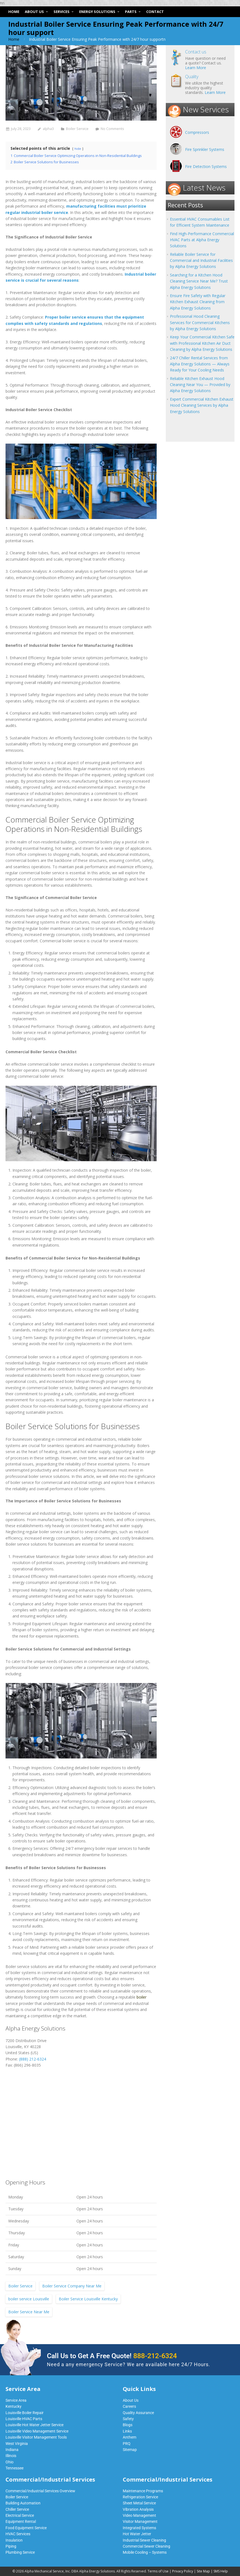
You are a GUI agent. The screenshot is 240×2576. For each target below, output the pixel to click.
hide (77, 148)
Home (13, 39)
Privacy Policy (182, 2571)
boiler (141, 1997)
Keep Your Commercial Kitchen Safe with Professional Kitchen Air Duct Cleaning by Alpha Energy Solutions (202, 343)
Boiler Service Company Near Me (72, 2286)
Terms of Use (158, 2571)
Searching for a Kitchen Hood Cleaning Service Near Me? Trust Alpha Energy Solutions (199, 281)
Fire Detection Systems (206, 166)
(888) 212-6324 (32, 2059)
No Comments (112, 128)
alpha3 (48, 128)
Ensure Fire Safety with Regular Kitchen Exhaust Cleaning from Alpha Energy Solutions (197, 302)
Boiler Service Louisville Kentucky (88, 2298)
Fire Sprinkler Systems (204, 149)
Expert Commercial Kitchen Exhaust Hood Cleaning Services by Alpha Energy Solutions (201, 405)
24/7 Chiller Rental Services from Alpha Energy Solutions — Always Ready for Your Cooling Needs (200, 364)
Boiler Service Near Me (28, 2311)
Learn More (195, 67)
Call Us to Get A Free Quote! (112, 2356)
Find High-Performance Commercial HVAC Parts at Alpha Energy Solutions (202, 240)
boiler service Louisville (28, 2298)
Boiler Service (77, 128)
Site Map (203, 2571)
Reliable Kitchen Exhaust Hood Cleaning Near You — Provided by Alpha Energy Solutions (200, 384)
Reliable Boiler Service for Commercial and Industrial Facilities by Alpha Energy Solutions (201, 260)
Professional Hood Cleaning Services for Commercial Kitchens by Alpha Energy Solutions (200, 322)
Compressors (197, 132)
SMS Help (221, 2571)
